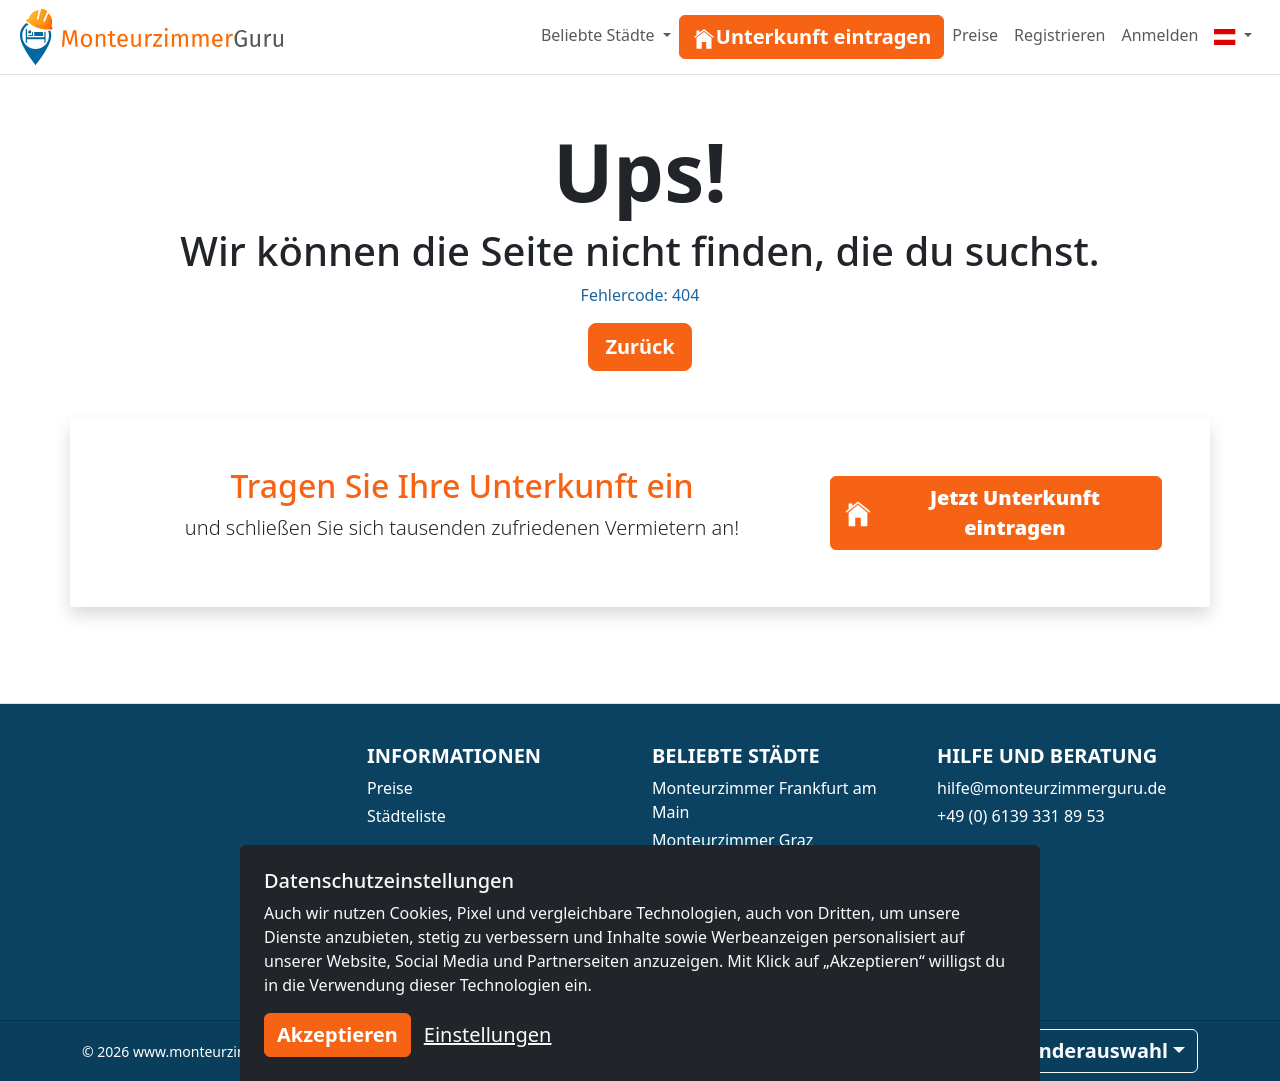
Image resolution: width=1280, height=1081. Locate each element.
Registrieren (1059, 35)
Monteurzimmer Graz (732, 840)
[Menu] (1233, 35)
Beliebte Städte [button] (600, 35)
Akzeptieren (337, 1034)
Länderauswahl (1092, 1050)
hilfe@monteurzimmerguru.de (1051, 788)
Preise (975, 35)
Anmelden (1159, 35)
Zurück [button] (639, 346)
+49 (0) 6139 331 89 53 (1021, 816)
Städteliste (406, 816)
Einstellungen (488, 1034)
